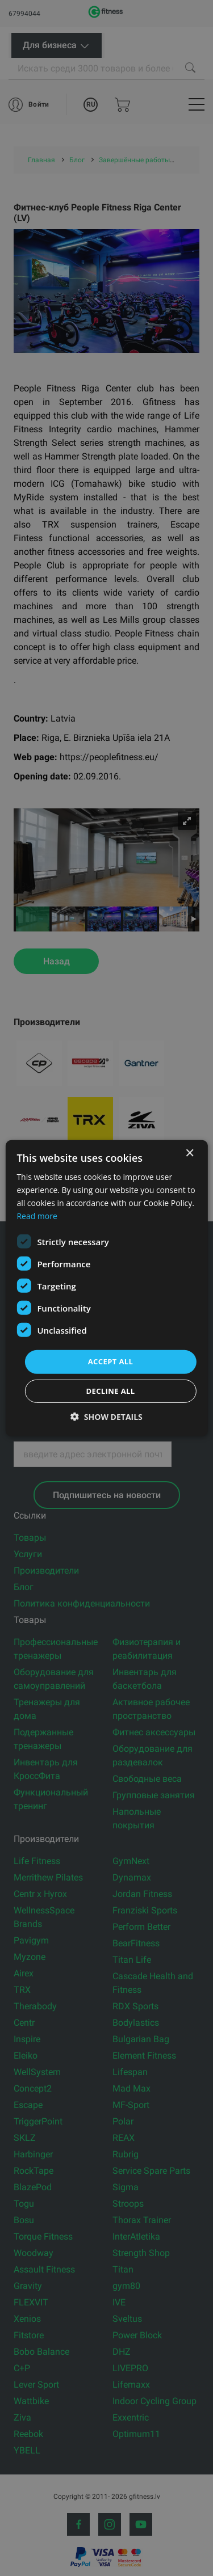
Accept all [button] (110, 1361)
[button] (106, 1416)
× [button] (189, 1153)
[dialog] (106, 1288)
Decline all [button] (110, 1391)
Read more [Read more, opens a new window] (36, 1216)
